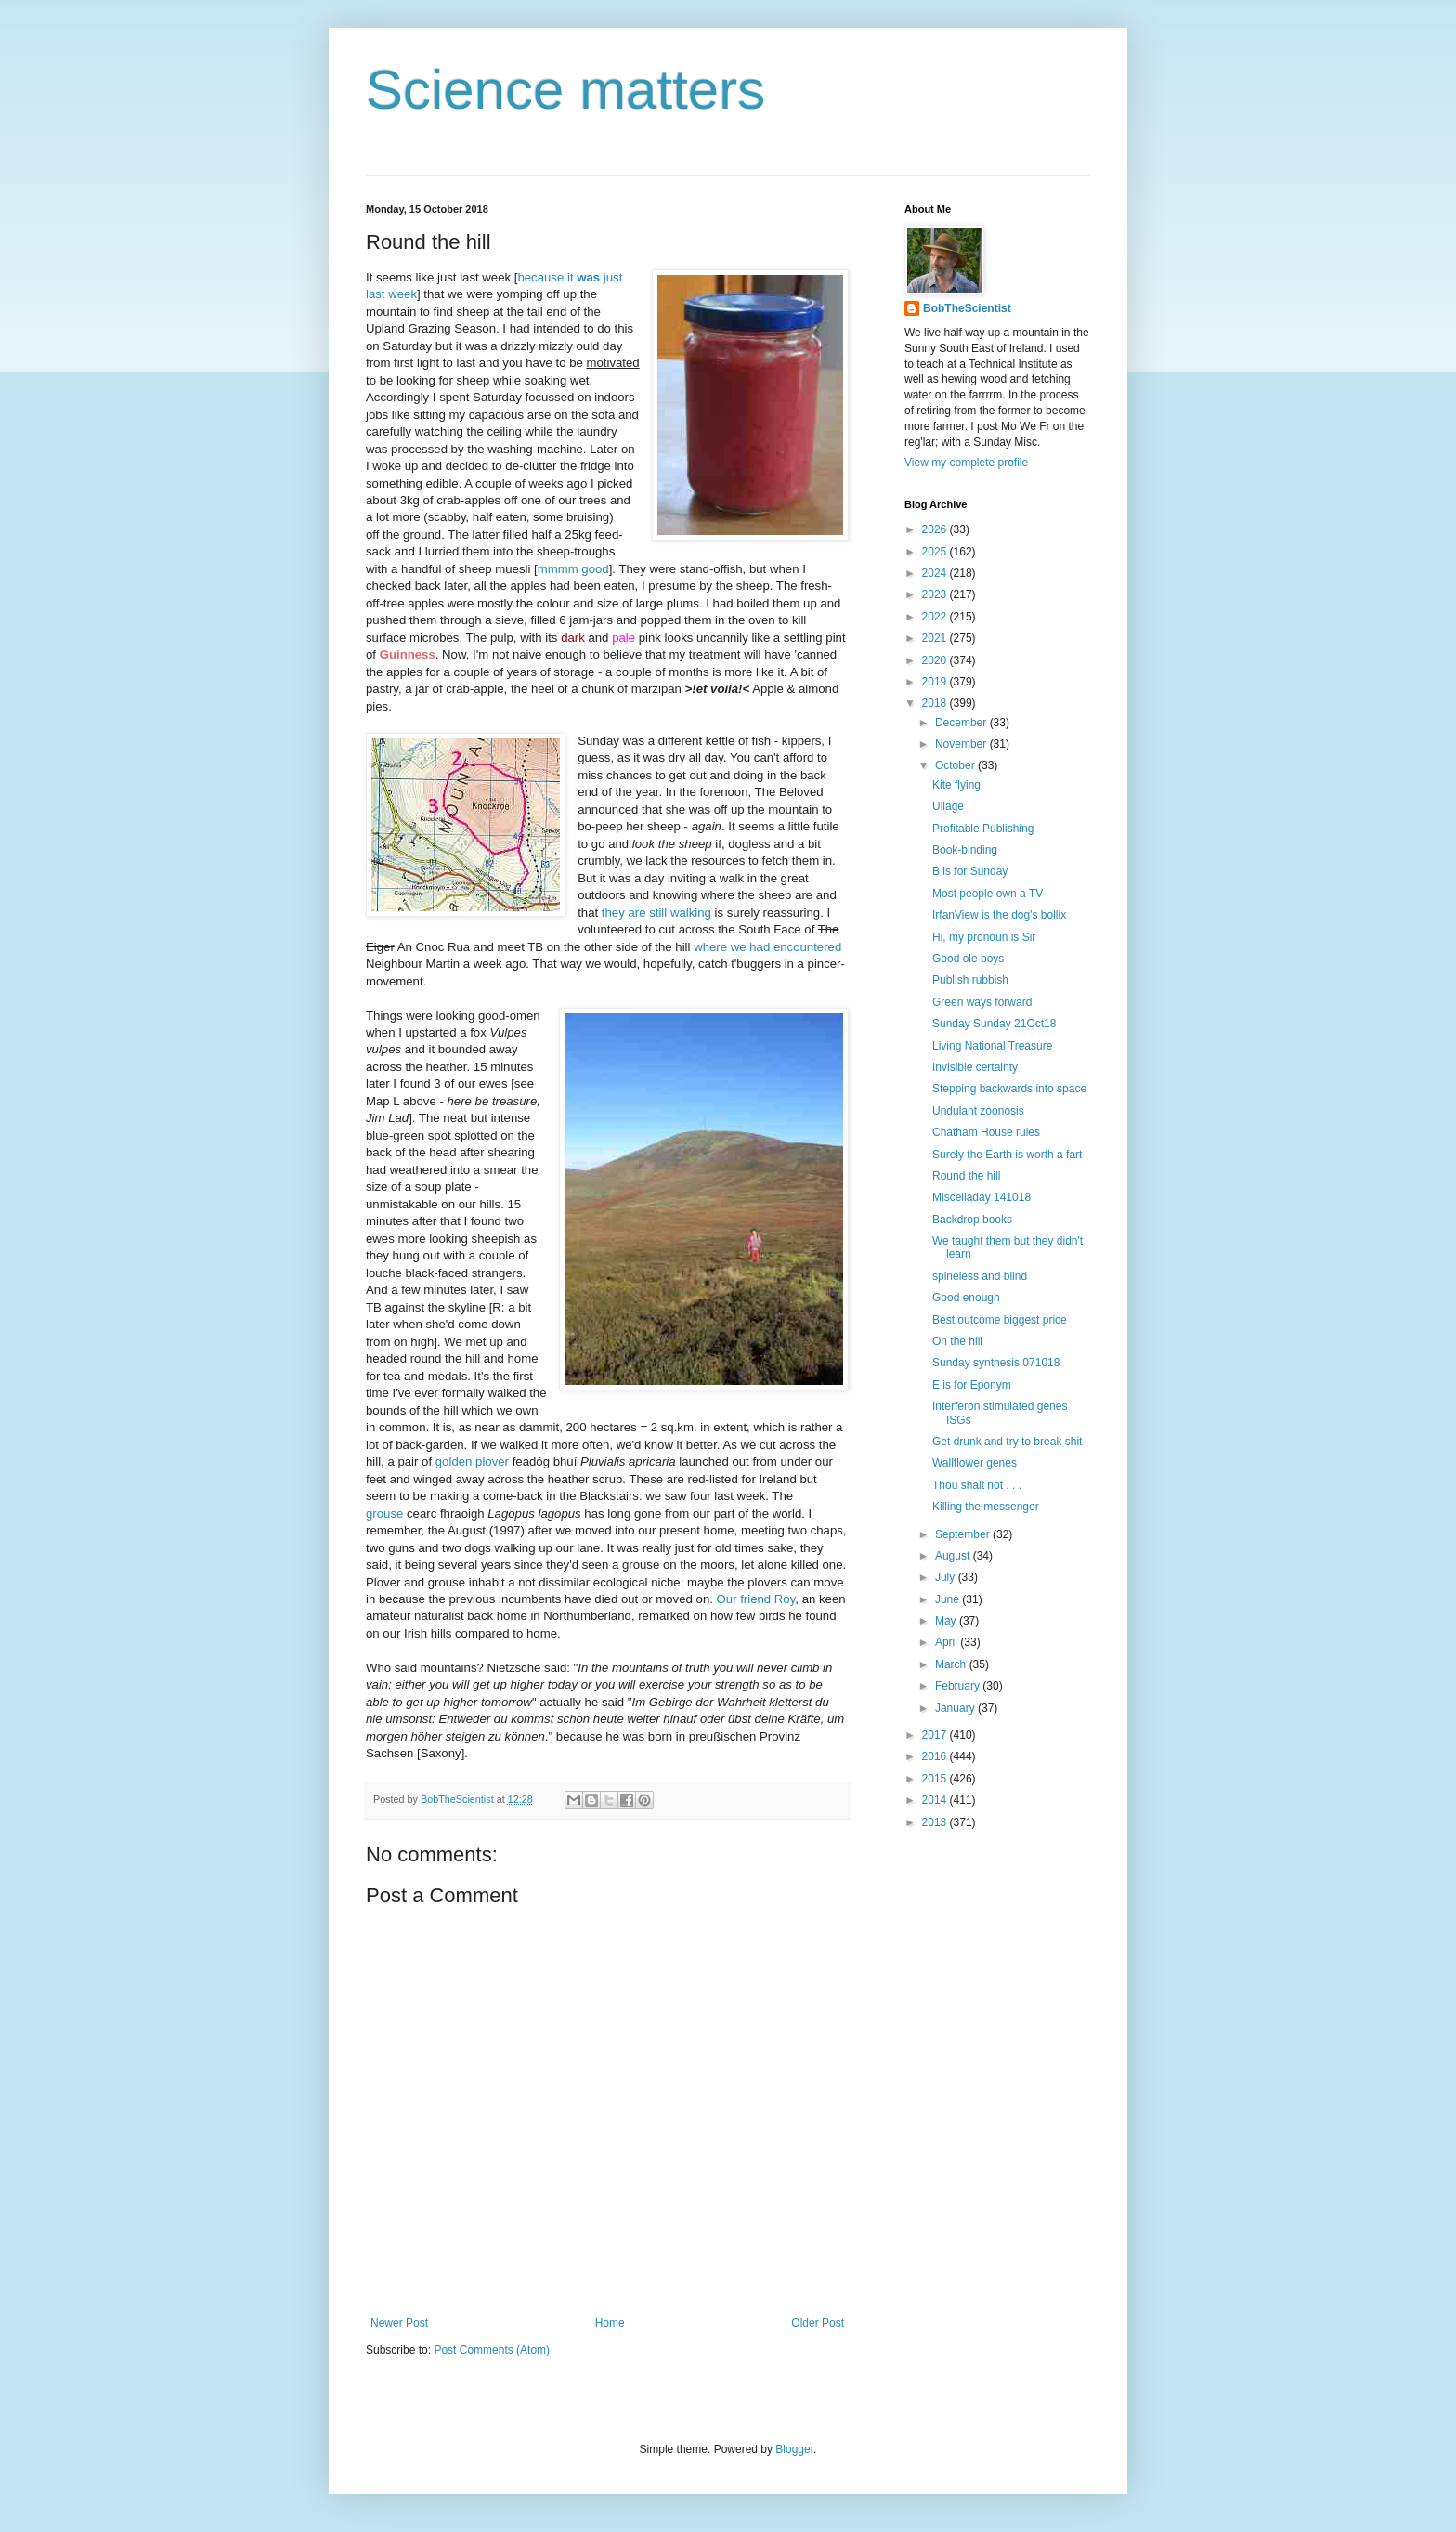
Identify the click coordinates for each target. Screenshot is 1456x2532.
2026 (936, 529)
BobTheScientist (967, 308)
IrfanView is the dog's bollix (999, 914)
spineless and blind (979, 1276)
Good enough (966, 1297)
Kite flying (956, 784)
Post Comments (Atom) (492, 2349)
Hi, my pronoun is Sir (983, 937)
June (948, 1599)
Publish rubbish (970, 979)
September (964, 1534)
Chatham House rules (986, 1132)
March (952, 1664)
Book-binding (964, 849)
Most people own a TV (987, 893)
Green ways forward (982, 1002)
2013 (936, 1822)
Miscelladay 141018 (981, 1197)
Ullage (948, 806)
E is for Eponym (971, 1384)
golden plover (472, 1461)
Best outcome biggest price (999, 1319)
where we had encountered (767, 947)
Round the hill (966, 1175)
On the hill (957, 1341)
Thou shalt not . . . (976, 1485)
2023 (936, 594)
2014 (936, 1800)
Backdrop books (972, 1219)
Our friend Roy (756, 1599)
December (962, 722)
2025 (936, 551)
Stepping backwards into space (1009, 1088)
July (946, 1577)
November (962, 743)
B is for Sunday (970, 871)
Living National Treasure (992, 1045)
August (954, 1555)
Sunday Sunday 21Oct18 (994, 1023)
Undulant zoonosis (978, 1110)
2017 (936, 1735)
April (947, 1642)
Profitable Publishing (983, 828)
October (956, 765)
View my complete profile (966, 462)
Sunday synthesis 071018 (996, 1362)
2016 (936, 1756)
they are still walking (656, 913)
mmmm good (573, 569)
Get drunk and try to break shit (1007, 1441)
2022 (936, 616)
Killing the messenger (985, 1506)
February (958, 1685)
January (956, 1708)
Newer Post (399, 2323)
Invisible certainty (975, 1067)
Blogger (794, 2449)
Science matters (565, 90)
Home (610, 2323)
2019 (936, 681)
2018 (936, 703)
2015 (936, 1778)
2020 (936, 660)
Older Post (817, 2323)
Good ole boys (968, 958)
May (947, 1620)
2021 (936, 638)
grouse (384, 1514)
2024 (936, 573)
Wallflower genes (974, 1462)
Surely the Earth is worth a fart (1007, 1154)
